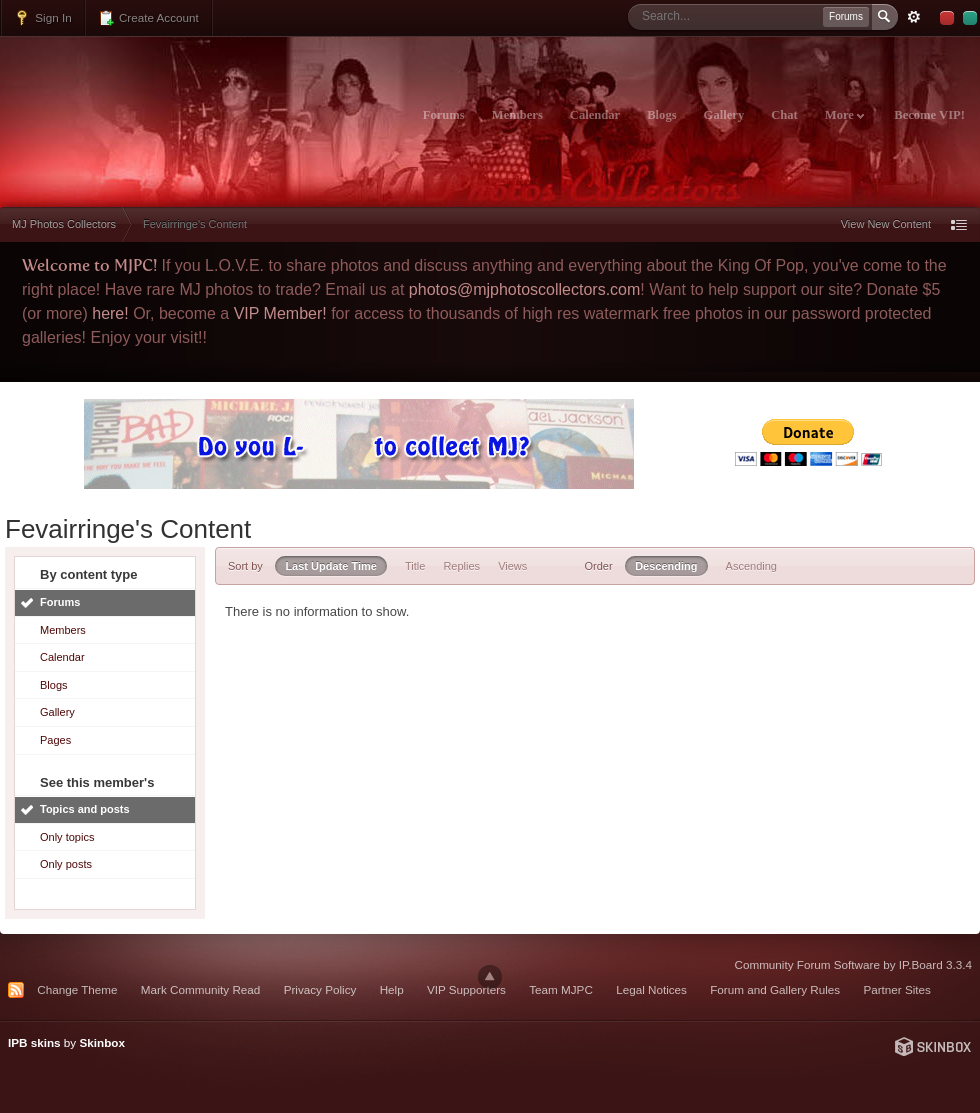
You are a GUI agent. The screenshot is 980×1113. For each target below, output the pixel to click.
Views (512, 566)
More (844, 115)
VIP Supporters (466, 989)
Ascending (751, 566)
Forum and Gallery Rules (775, 989)
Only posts (66, 864)
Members (517, 115)
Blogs (661, 115)
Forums (444, 115)
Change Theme (77, 989)
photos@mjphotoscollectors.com (524, 289)
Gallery (724, 115)
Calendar (595, 115)
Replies (461, 566)
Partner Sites (897, 989)
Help (392, 989)
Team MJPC (561, 989)
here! (110, 313)
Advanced (914, 17)
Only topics (67, 837)
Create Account (148, 18)
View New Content (886, 224)
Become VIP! (929, 115)
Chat (784, 115)
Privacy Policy (320, 989)
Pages (55, 740)
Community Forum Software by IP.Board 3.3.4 (853, 964)
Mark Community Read (201, 989)
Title (415, 566)
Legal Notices (651, 989)
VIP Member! (280, 313)
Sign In (43, 18)
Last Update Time (331, 566)
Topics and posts (85, 809)
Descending (666, 566)
